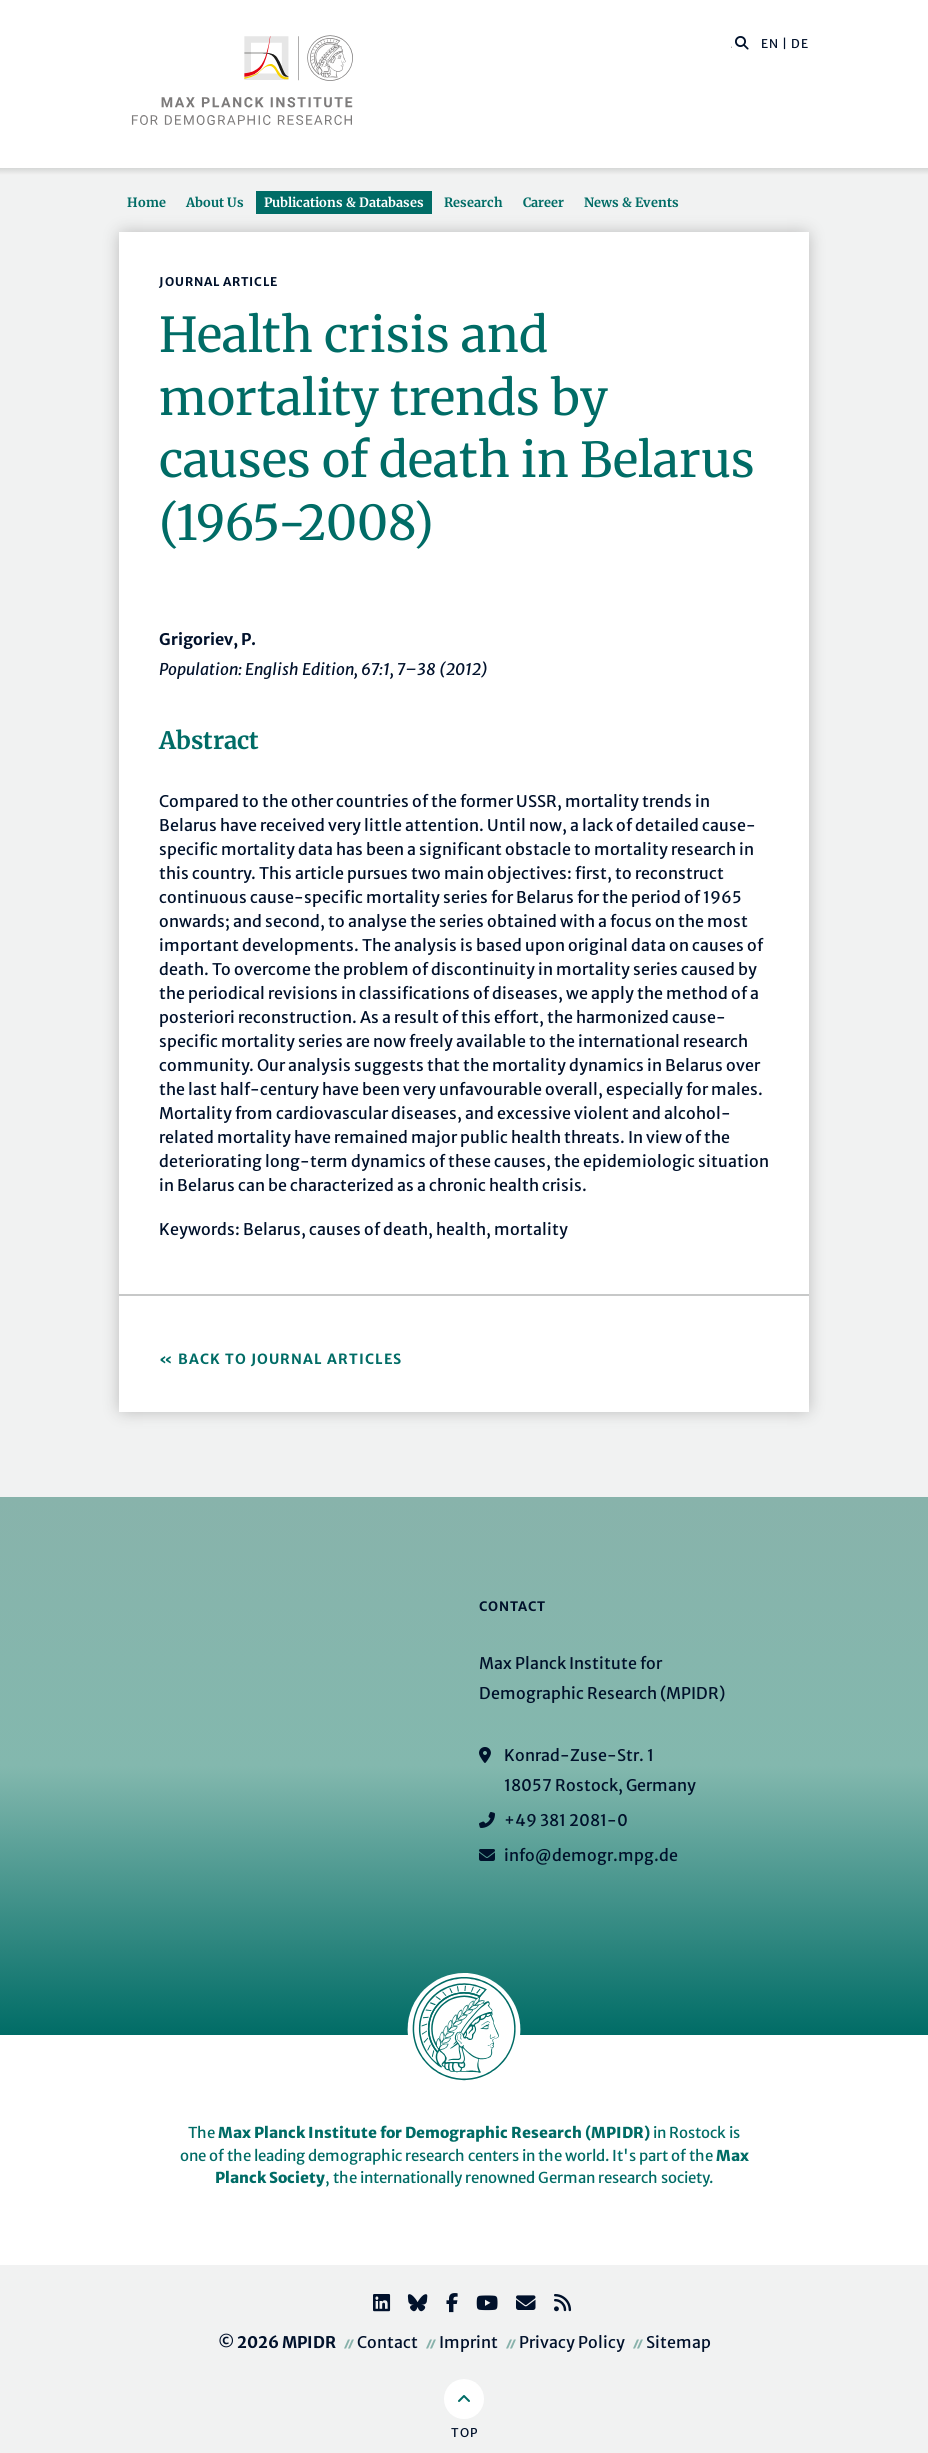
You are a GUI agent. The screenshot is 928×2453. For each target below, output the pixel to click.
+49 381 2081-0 (566, 1820)
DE (800, 43)
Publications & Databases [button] (344, 202)
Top (464, 2432)
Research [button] (473, 202)
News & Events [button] (631, 202)
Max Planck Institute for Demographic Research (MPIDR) (434, 2132)
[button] (742, 42)
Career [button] (543, 202)
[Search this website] (731, 44)
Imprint (468, 2342)
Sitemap (678, 2342)
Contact (387, 2342)
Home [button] (146, 202)
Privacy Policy (572, 2342)
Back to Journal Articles (290, 1359)
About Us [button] (215, 202)
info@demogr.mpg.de (591, 1855)
